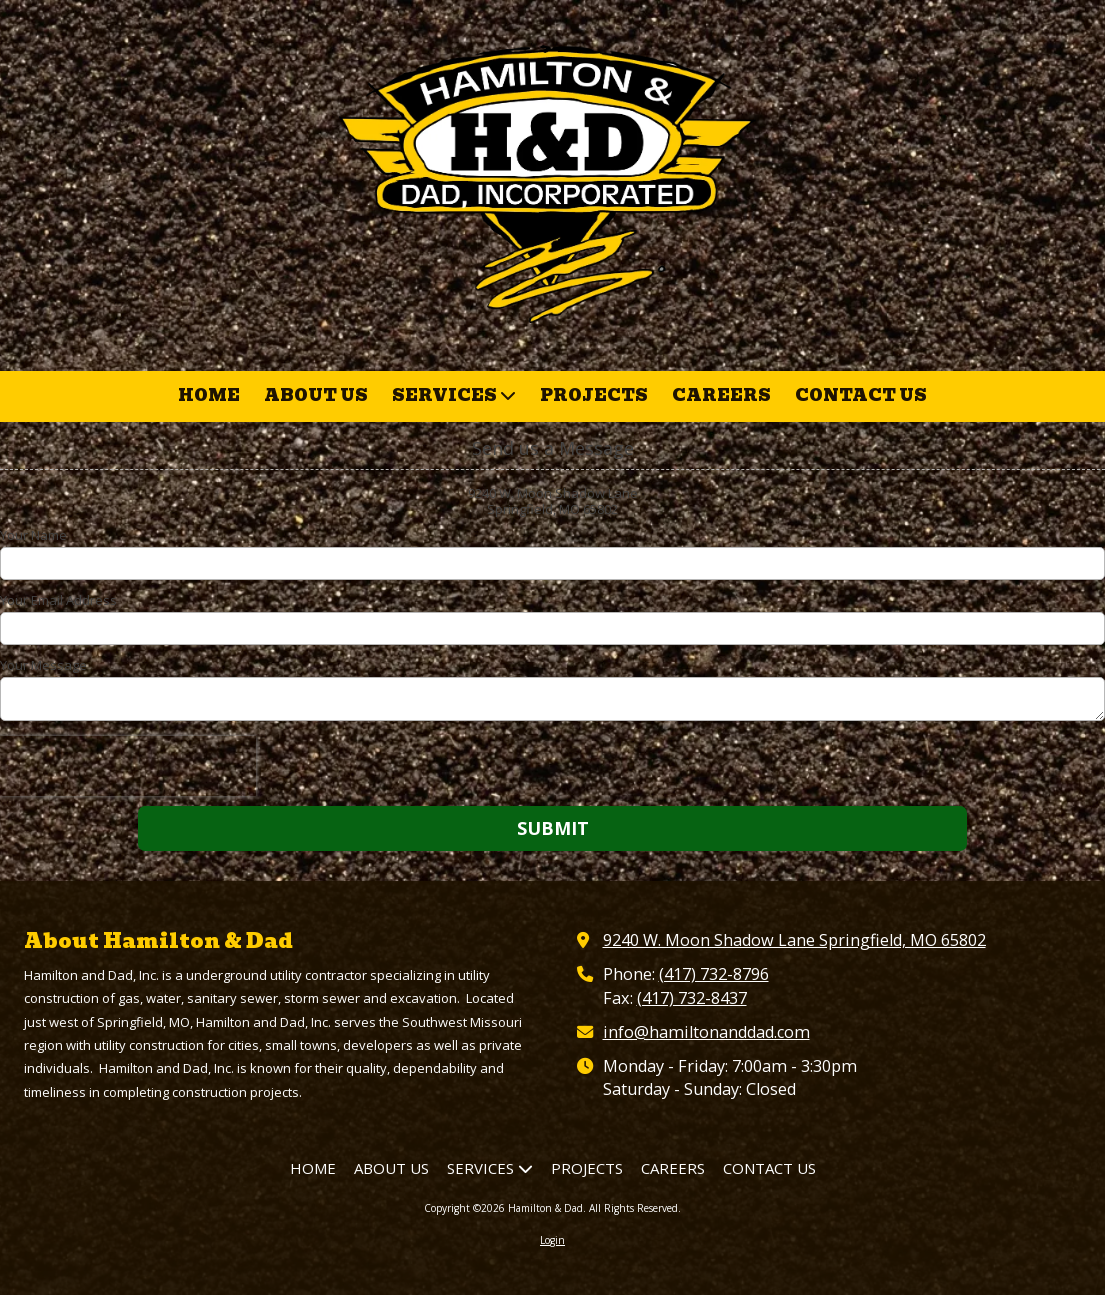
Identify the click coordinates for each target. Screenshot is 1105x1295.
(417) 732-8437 (692, 998)
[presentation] (128, 766)
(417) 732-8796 (714, 974)
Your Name (33, 535)
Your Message (43, 665)
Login (552, 1240)
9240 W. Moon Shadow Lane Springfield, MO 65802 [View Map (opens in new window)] (794, 940)
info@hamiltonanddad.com (706, 1032)
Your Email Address (58, 600)
